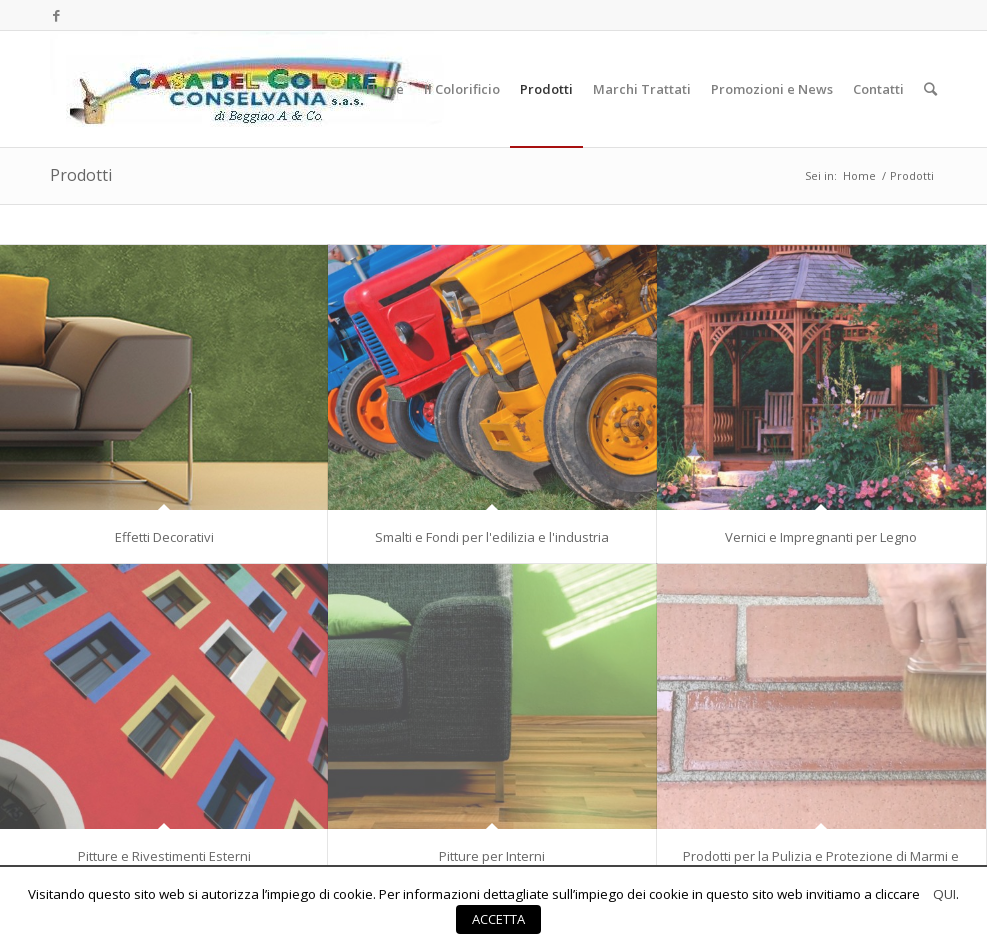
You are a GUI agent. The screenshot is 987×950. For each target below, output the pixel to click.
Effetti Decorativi (164, 537)
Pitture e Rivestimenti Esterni (164, 856)
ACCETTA (498, 919)
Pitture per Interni (492, 856)
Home (859, 175)
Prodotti (81, 175)
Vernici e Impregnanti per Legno (821, 537)
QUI (944, 894)
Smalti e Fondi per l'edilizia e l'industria (492, 537)
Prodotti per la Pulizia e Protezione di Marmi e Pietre (821, 863)
